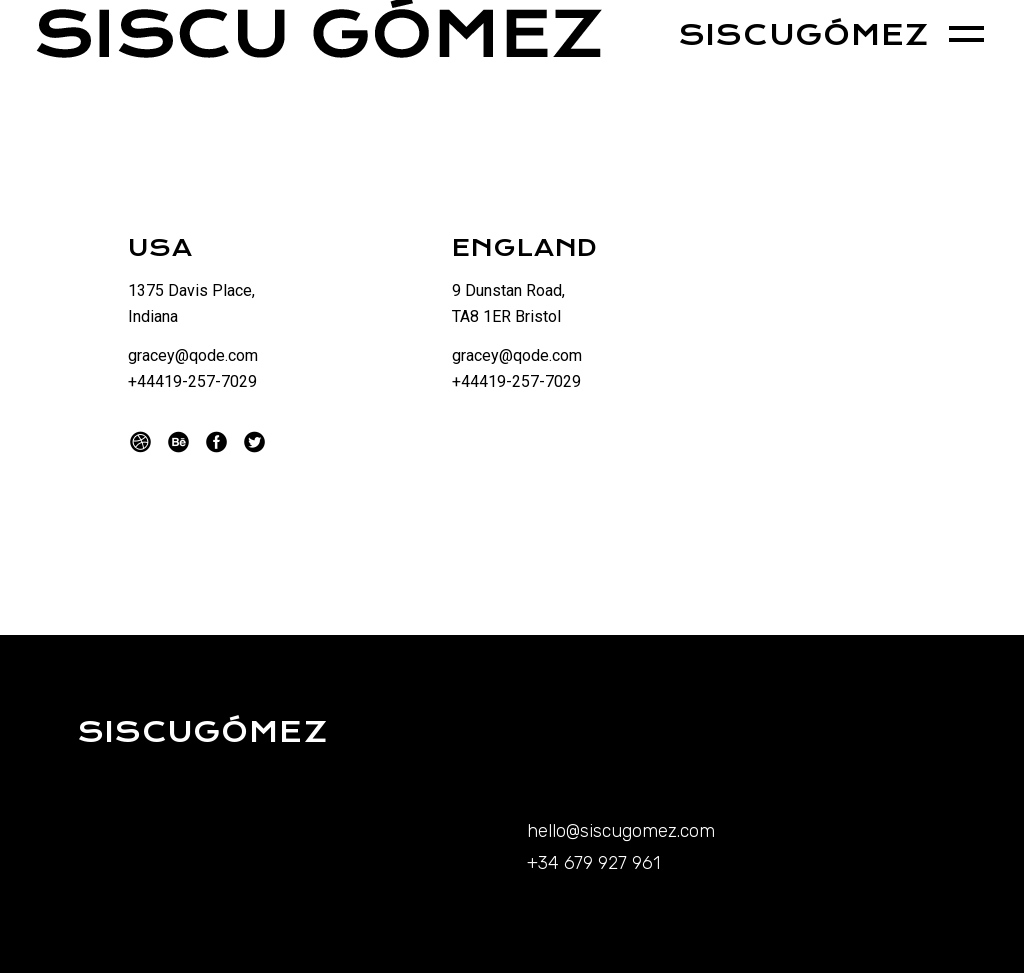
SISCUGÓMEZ (803, 35)
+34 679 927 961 (593, 863)
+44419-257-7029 (192, 381)
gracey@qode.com (193, 355)
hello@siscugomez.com (621, 831)
